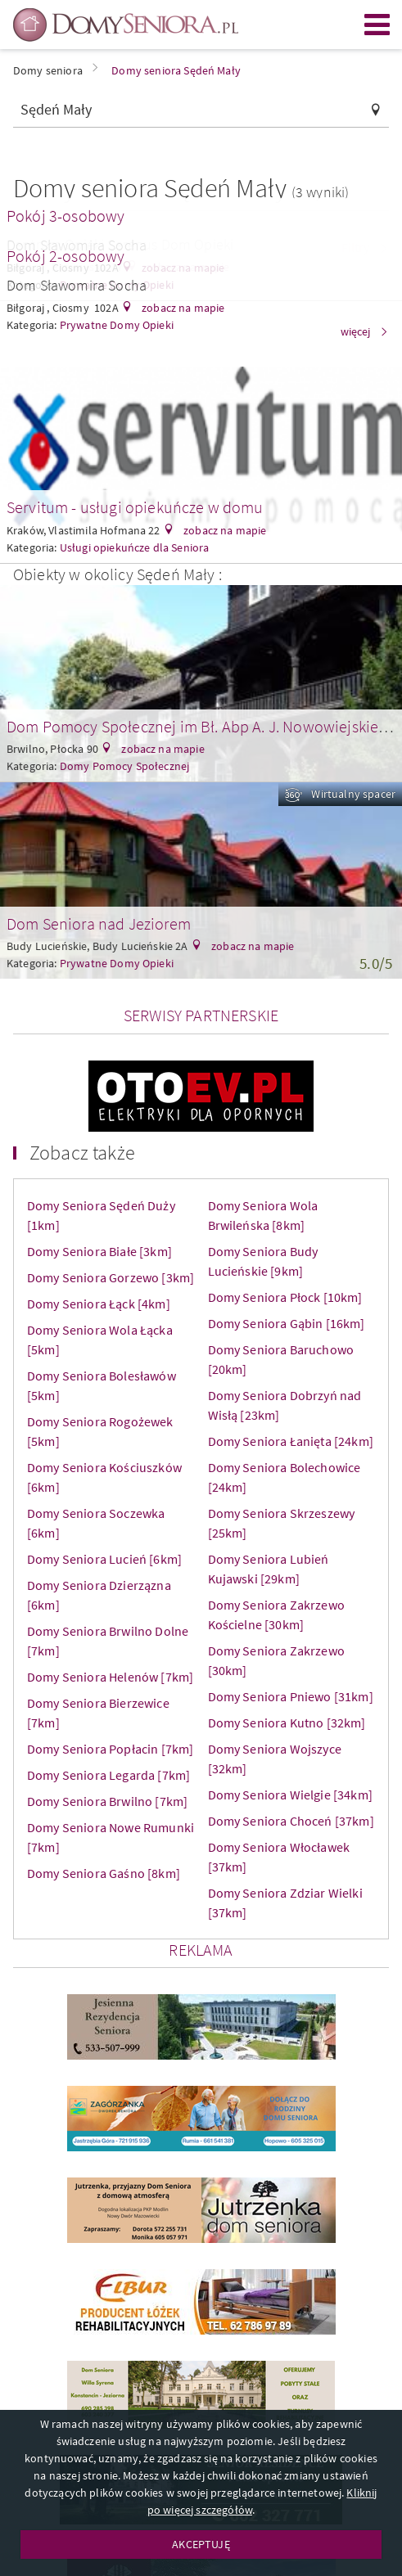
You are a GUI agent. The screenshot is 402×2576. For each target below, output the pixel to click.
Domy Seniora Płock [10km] (285, 1297)
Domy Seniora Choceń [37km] (291, 1821)
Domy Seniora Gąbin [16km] (286, 1323)
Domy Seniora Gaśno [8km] (103, 1873)
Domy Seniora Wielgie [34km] (290, 1794)
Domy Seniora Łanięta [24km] (290, 1441)
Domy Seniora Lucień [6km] (104, 1559)
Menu (377, 24)
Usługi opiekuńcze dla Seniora (135, 547)
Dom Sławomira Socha (77, 285)
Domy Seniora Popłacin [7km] (110, 1749)
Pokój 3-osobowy (65, 215)
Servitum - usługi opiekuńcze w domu (135, 507)
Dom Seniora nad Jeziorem (99, 923)
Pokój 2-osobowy (65, 255)
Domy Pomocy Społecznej (125, 766)
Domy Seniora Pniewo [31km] (290, 1696)
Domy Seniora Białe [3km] (99, 1251)
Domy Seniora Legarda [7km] (108, 1775)
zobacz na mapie (182, 307)
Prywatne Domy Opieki (117, 963)
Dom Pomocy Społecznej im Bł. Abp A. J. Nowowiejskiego (201, 726)
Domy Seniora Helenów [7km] (110, 1677)
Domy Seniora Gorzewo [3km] (110, 1277)
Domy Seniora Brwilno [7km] (107, 1801)
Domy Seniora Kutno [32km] (287, 1722)
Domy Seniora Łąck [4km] (98, 1303)
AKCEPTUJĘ (200, 2544)
